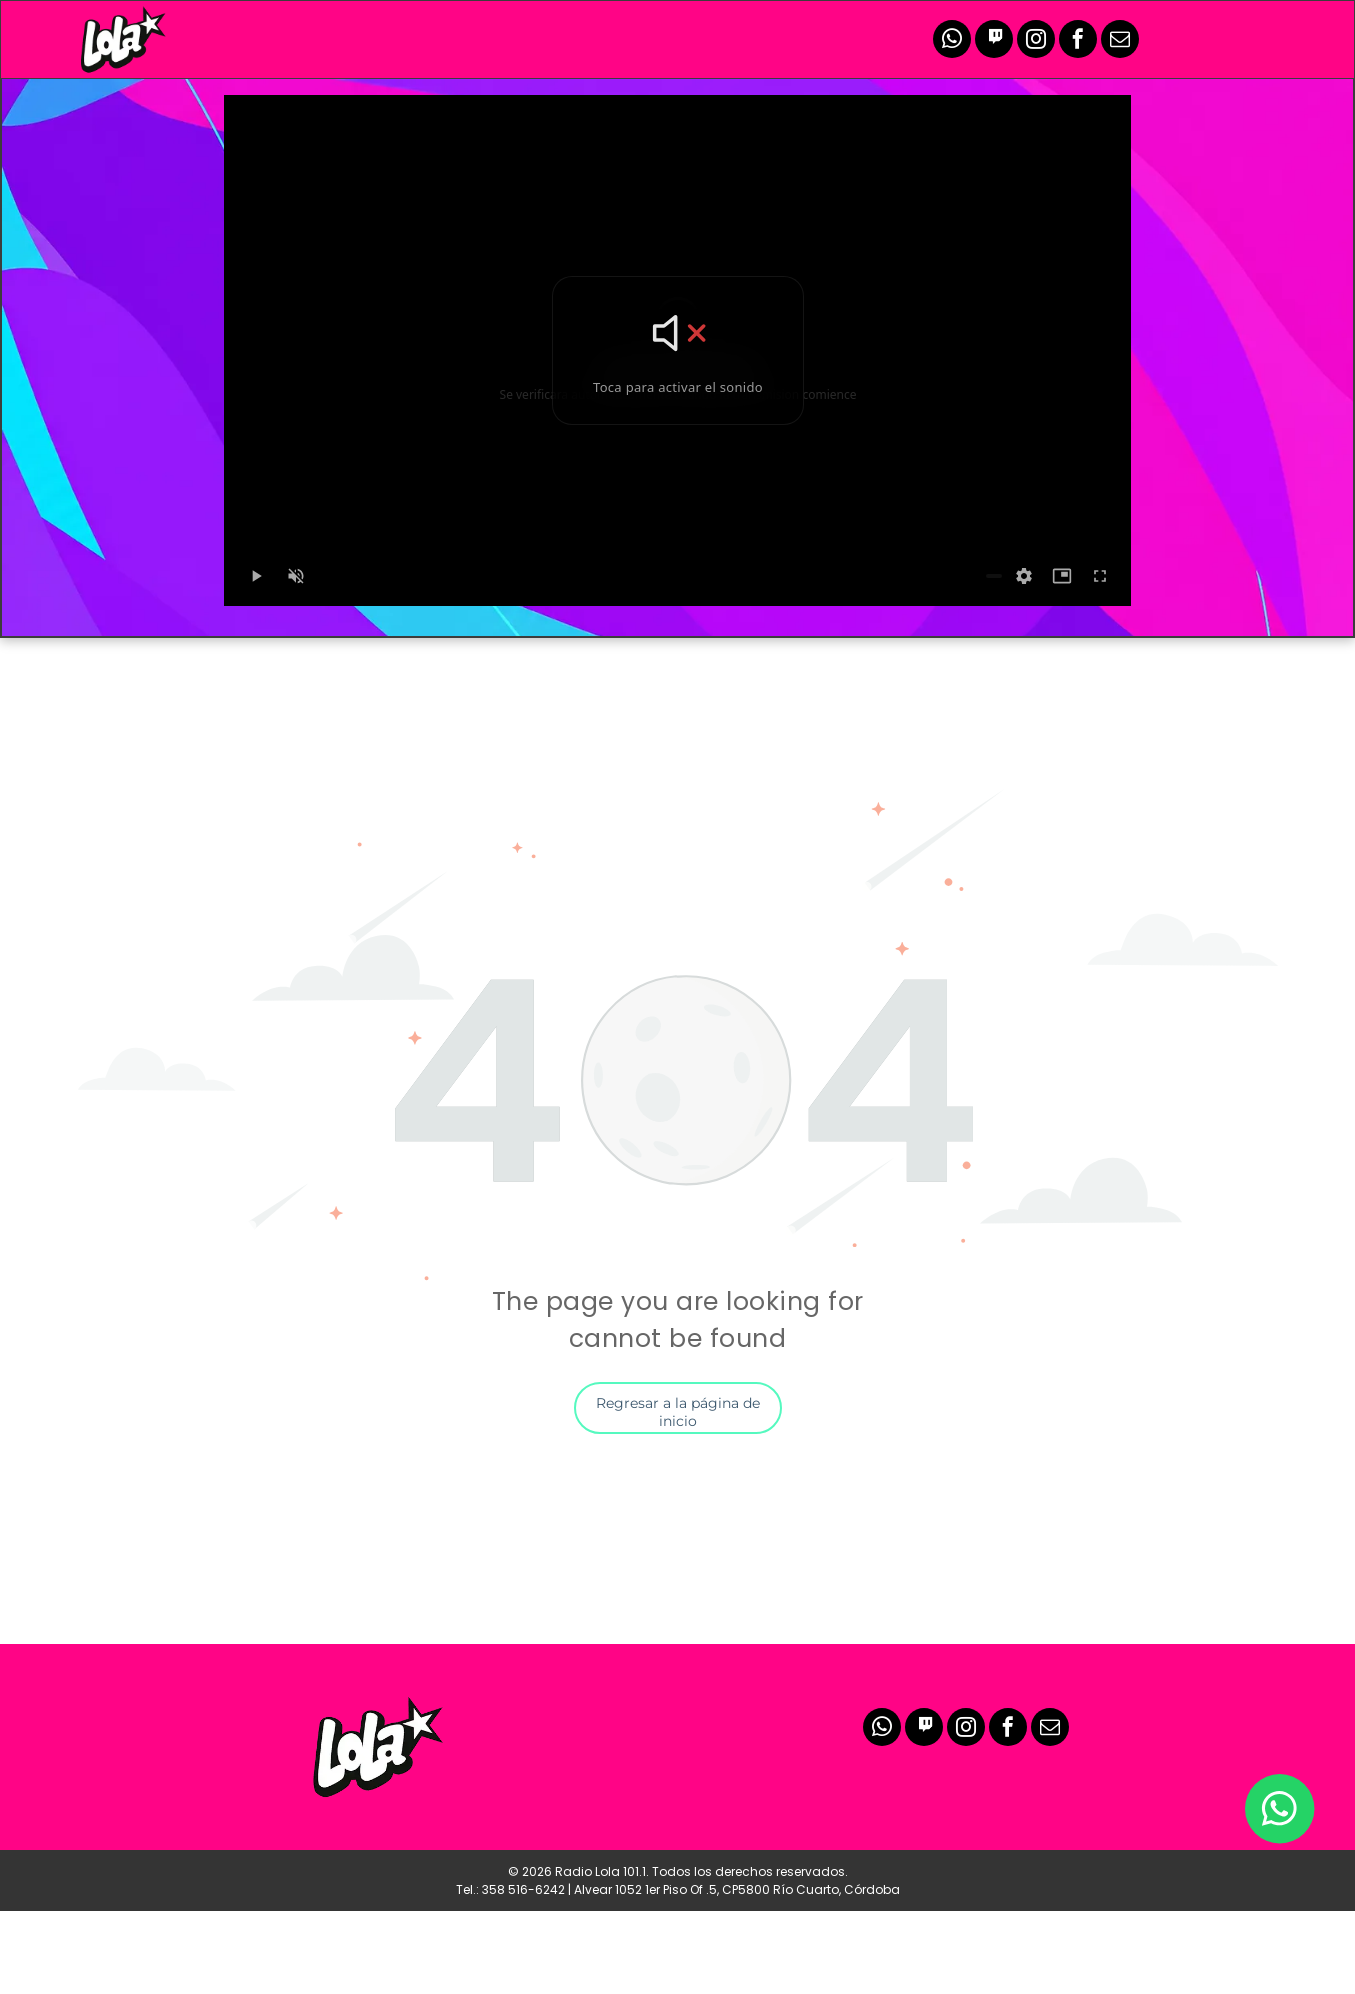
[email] (1120, 41)
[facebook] (1078, 41)
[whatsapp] (952, 41)
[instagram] (1036, 41)
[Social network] (994, 41)
